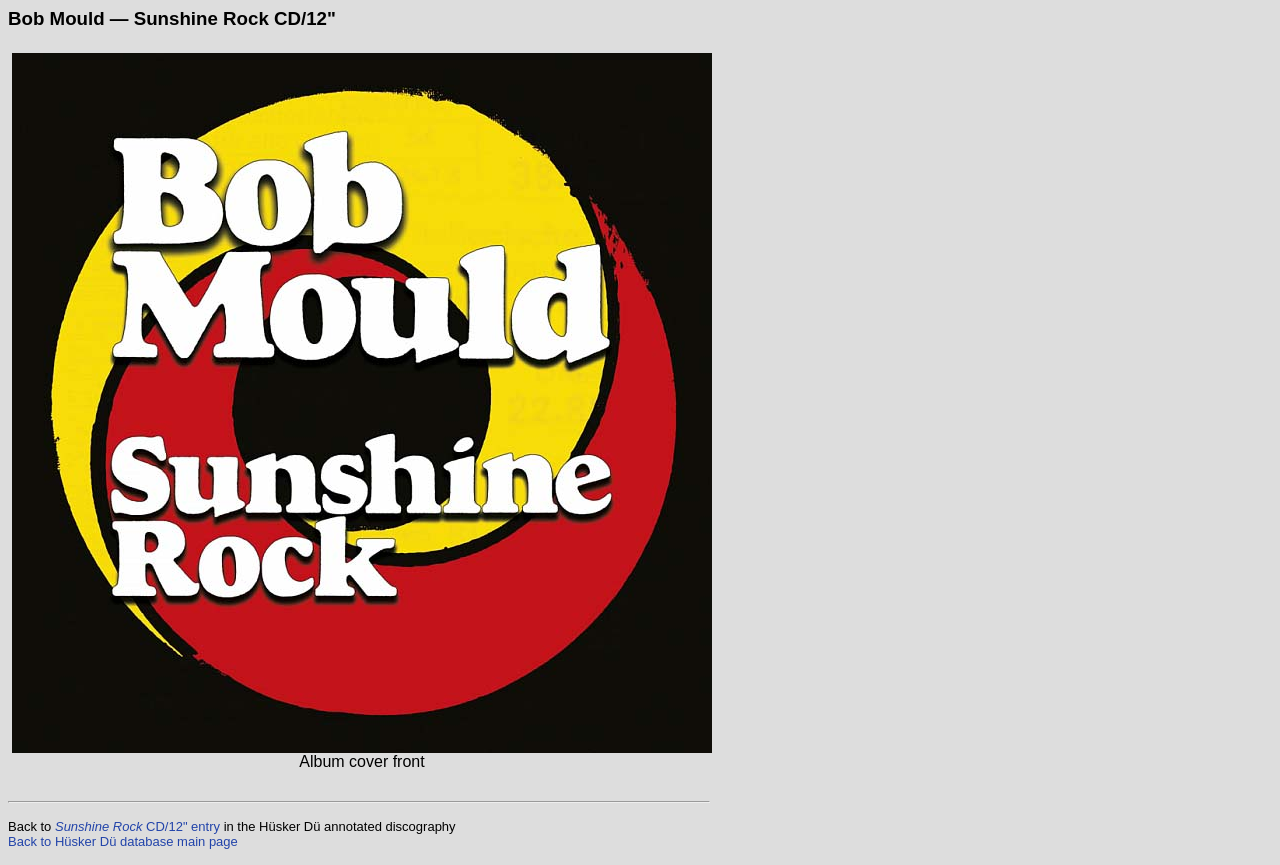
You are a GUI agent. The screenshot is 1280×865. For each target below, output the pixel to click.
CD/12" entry (137, 826)
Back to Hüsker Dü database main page (123, 841)
